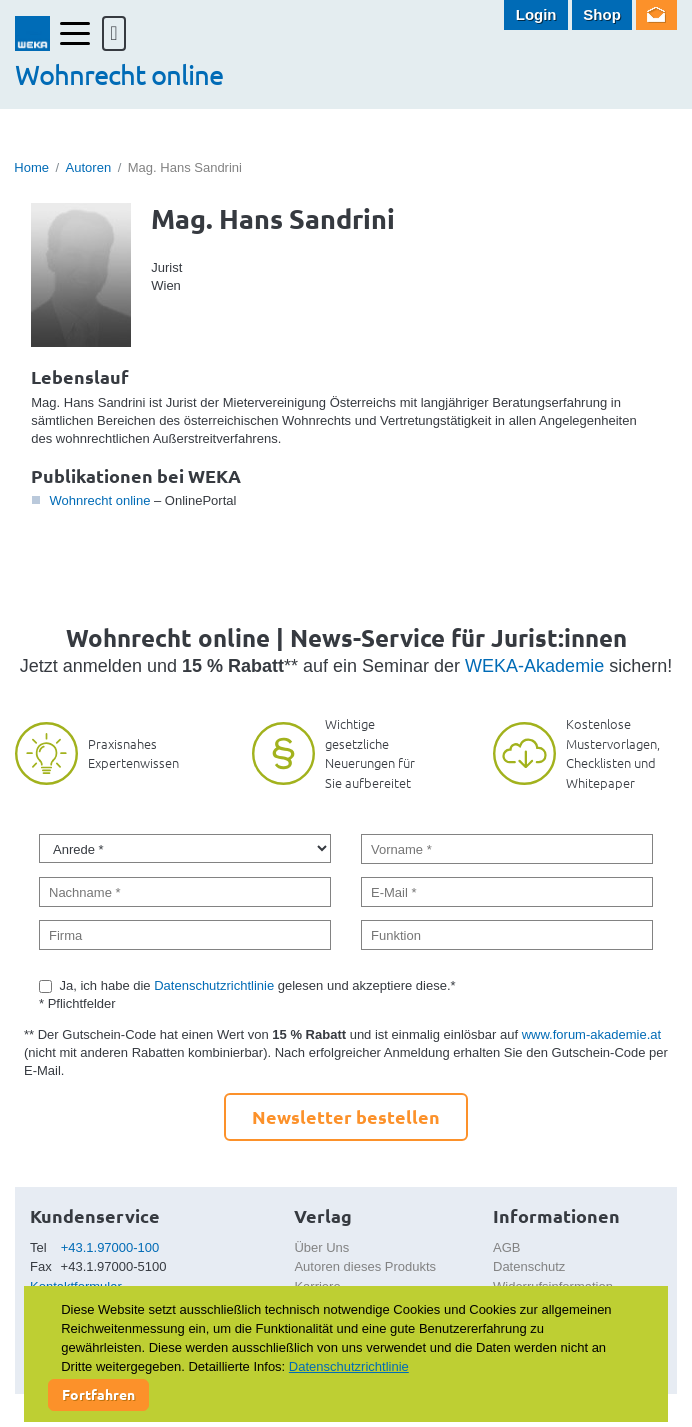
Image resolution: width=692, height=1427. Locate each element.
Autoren (89, 167)
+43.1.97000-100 (110, 1247)
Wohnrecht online (99, 500)
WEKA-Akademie (534, 666)
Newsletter (656, 15)
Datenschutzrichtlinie (214, 985)
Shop (602, 14)
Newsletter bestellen (346, 1116)
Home (31, 167)
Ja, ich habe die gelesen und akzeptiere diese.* (258, 985)
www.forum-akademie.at (591, 1034)
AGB (506, 1247)
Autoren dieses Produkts (365, 1266)
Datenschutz (529, 1266)
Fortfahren (98, 1394)
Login (536, 14)
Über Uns (321, 1247)
